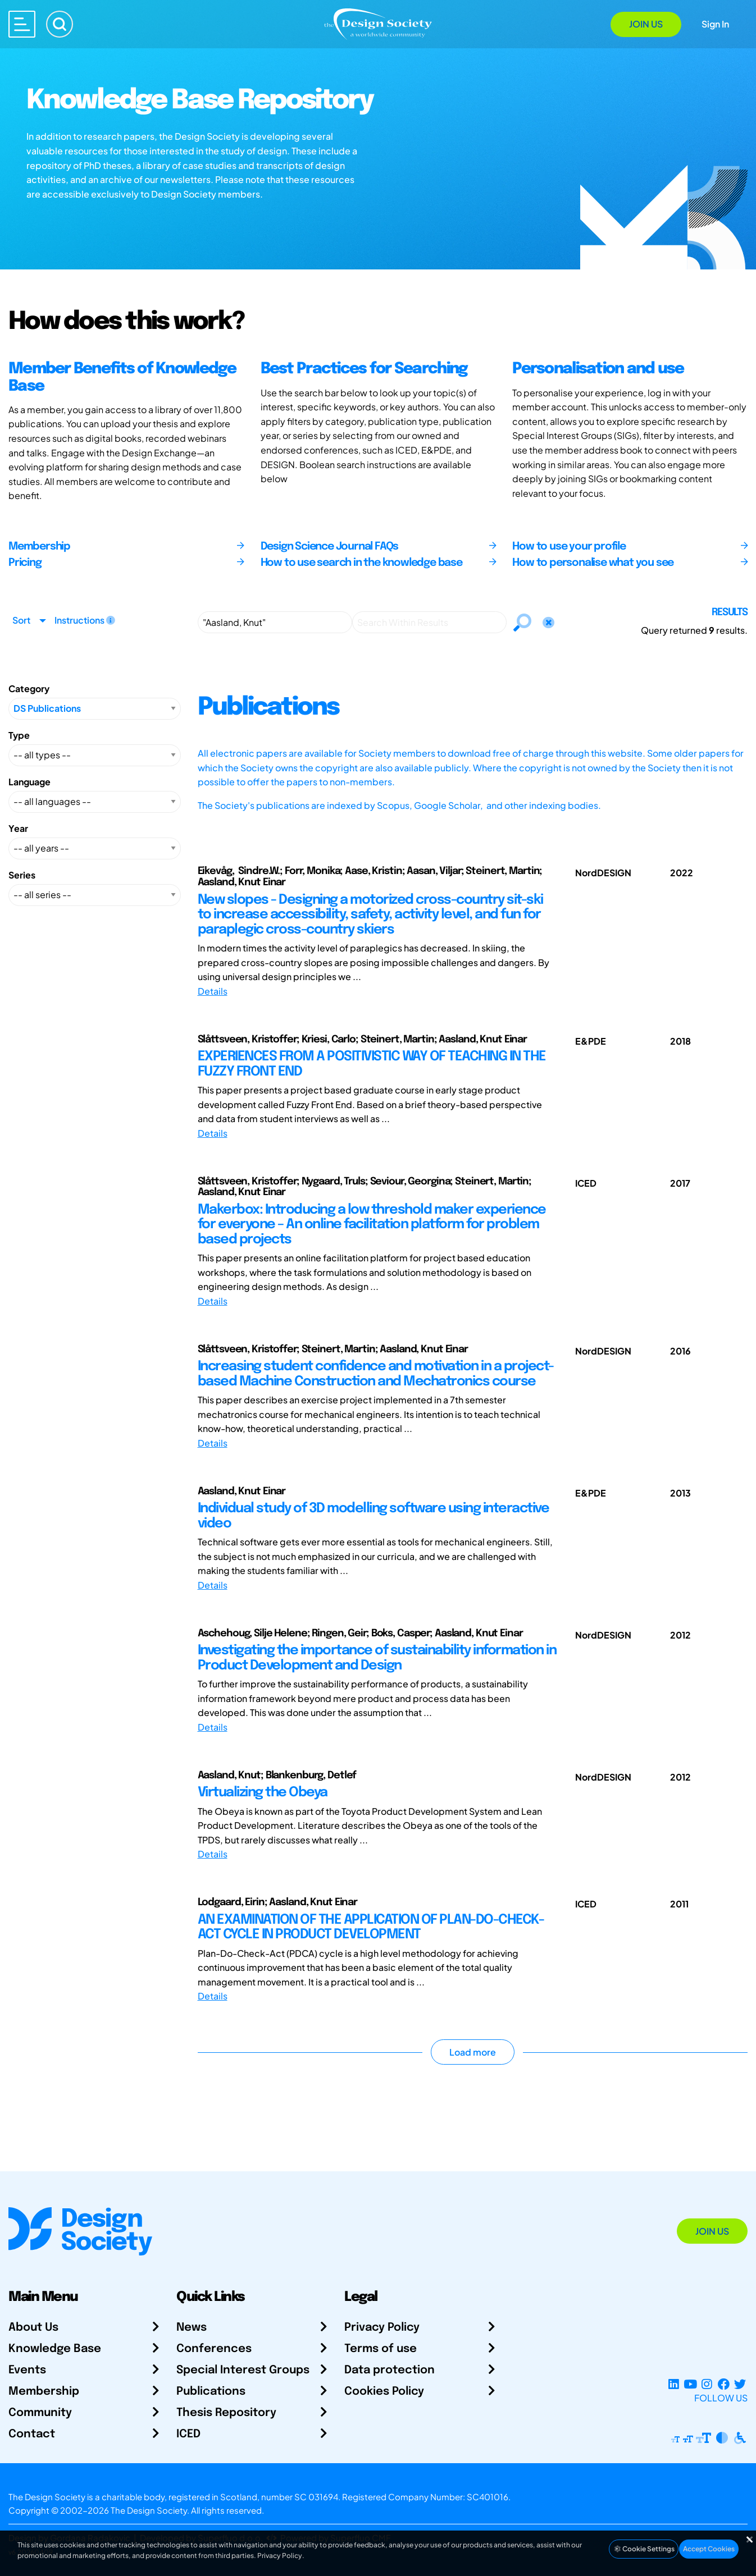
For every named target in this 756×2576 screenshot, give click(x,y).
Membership (43, 2391)
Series (21, 875)
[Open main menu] (21, 24)
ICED (188, 2434)
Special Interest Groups (242, 2370)
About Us (33, 2328)
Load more (472, 2052)
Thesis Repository (226, 2413)
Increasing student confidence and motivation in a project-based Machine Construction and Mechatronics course (376, 1374)
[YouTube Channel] (690, 2384)
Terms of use (380, 2349)
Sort (21, 620)
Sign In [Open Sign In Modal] (715, 24)
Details (212, 991)
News (191, 2328)
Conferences (214, 2349)
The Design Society (149, 2510)
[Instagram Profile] (706, 2384)
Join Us (646, 24)
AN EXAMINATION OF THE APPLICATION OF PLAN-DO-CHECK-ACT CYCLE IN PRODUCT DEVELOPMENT (371, 1927)
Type (19, 735)
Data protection (389, 2370)
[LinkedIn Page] (673, 2384)
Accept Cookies (709, 2549)
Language (29, 782)
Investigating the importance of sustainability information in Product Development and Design (377, 1658)
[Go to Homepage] (378, 23)
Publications (210, 2391)
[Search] (59, 24)
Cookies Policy (384, 2391)
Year (18, 828)
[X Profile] (740, 2384)
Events (27, 2370)
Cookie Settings (644, 2549)
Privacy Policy (382, 2328)
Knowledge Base (54, 2349)
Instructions (84, 620)
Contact (31, 2434)
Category (28, 688)
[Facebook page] (723, 2384)
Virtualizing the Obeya (262, 1793)
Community (40, 2413)
